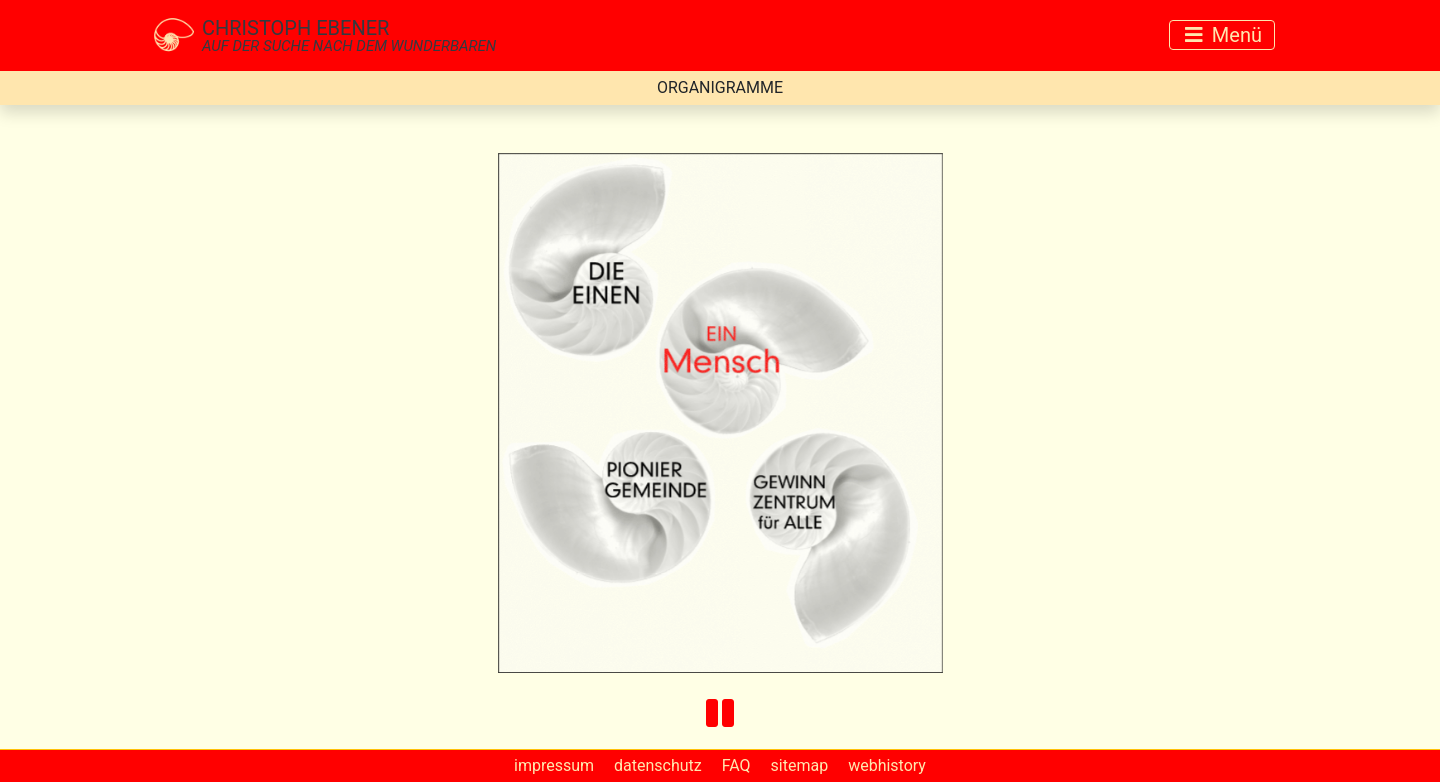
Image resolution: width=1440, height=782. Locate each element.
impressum (554, 765)
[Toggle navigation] (1222, 35)
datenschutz (658, 765)
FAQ (736, 765)
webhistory (887, 765)
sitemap (800, 765)
